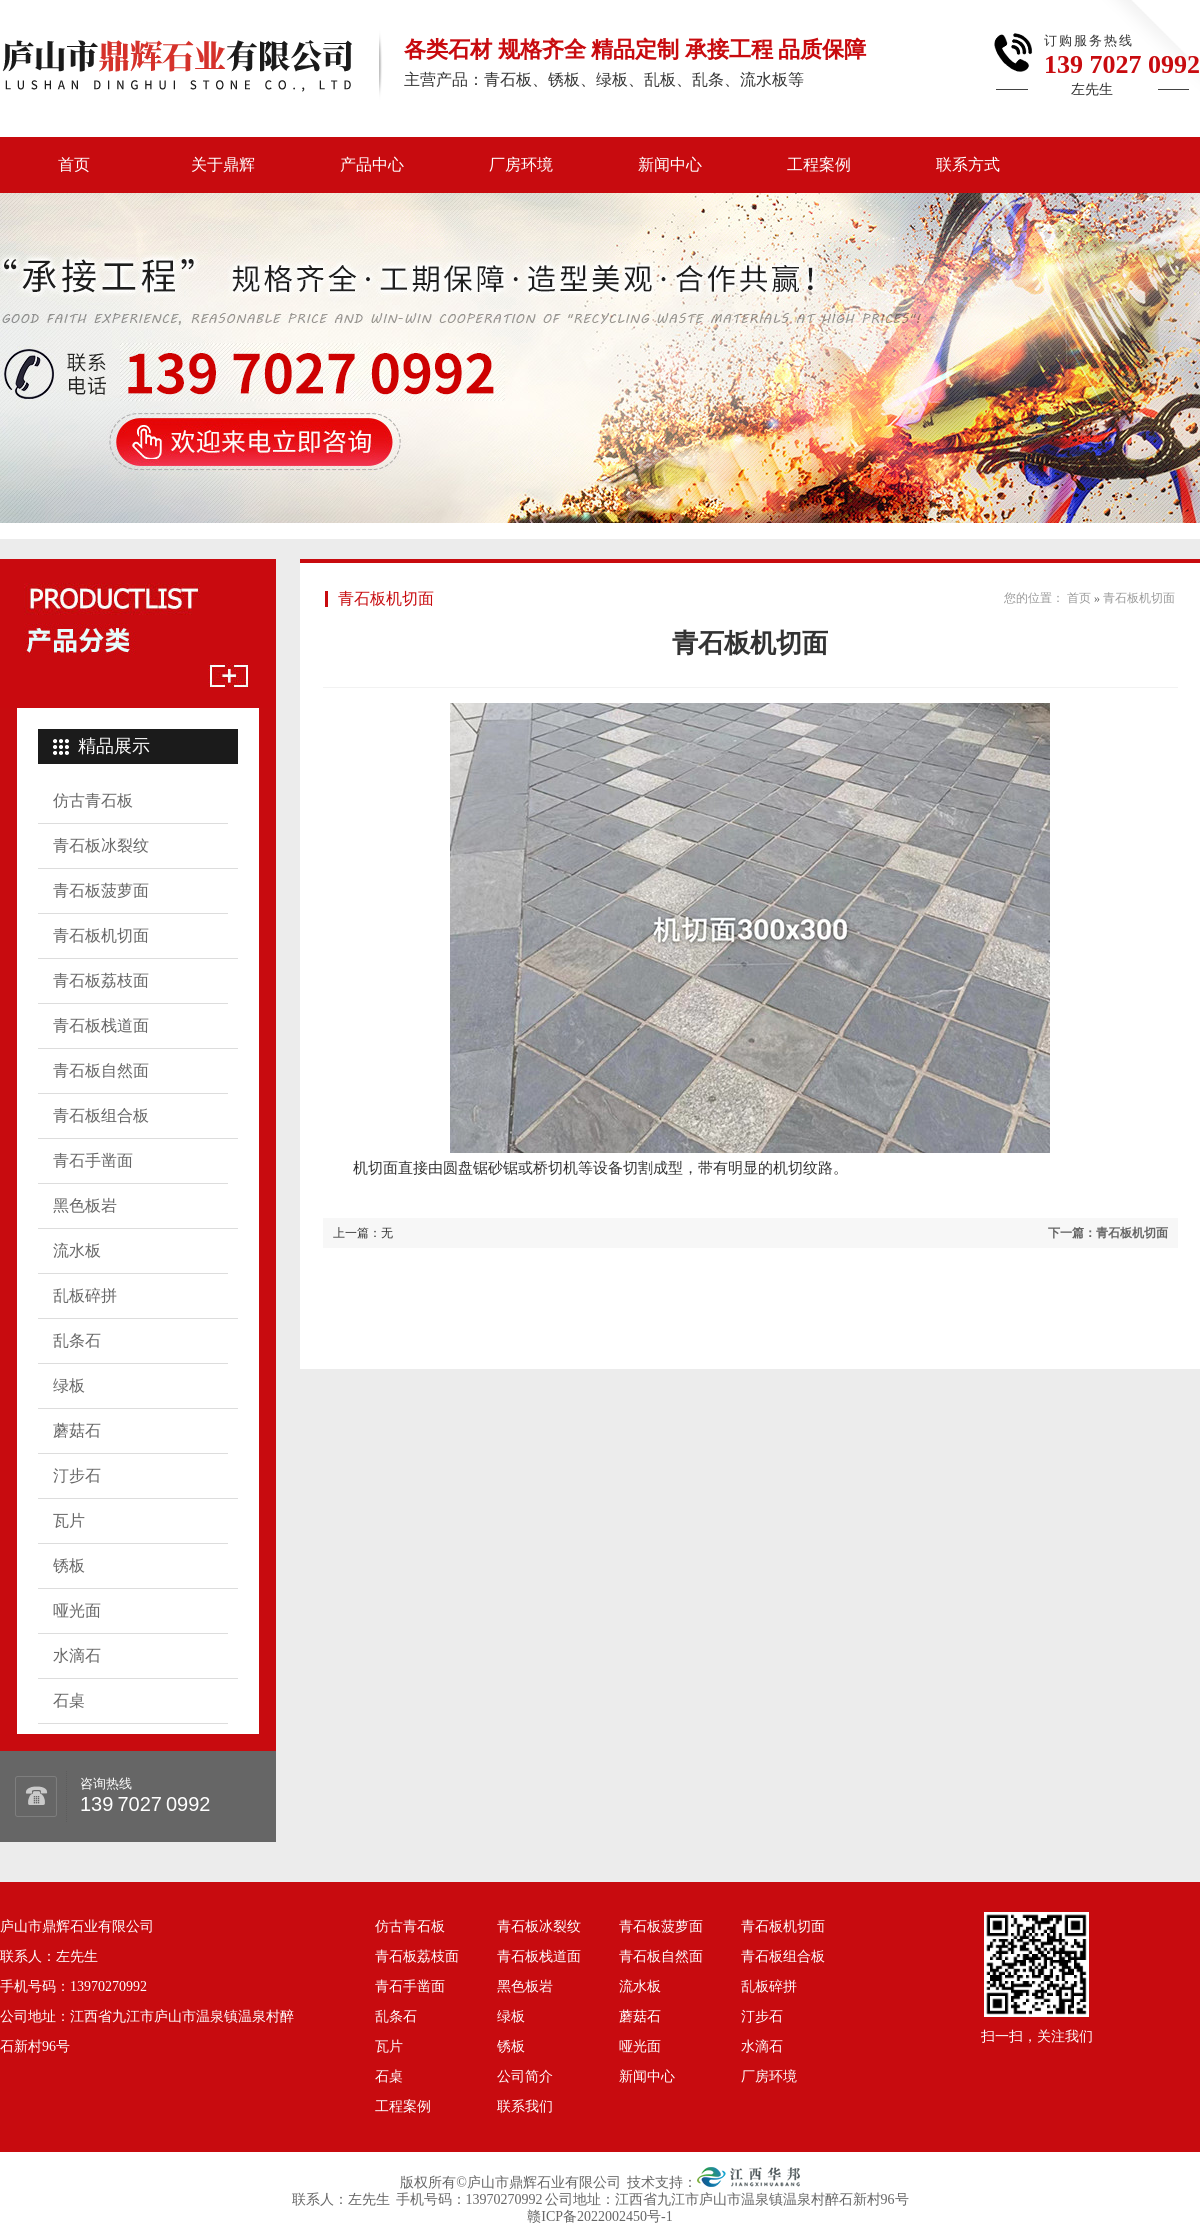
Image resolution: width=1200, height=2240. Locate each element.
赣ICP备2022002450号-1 (599, 2216)
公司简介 (525, 2076)
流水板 (77, 1250)
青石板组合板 (101, 1115)
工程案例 (819, 164)
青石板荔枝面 (101, 980)
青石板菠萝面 (101, 890)
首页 (74, 164)
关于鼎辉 (223, 164)
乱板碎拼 (85, 1295)
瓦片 (69, 1520)
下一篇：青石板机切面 (1108, 1233)
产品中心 (372, 164)
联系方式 (968, 164)
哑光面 (77, 1610)
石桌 (69, 1700)
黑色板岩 (85, 1205)
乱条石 (77, 1340)
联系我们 (525, 2106)
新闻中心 (670, 164)
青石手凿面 (93, 1160)
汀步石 (77, 1475)
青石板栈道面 (101, 1025)
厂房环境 (521, 164)
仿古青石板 (93, 800)
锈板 (69, 1565)
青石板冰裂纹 (101, 845)
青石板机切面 (101, 935)
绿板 (69, 1385)
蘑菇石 (77, 1430)
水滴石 (77, 1655)
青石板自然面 (101, 1070)
